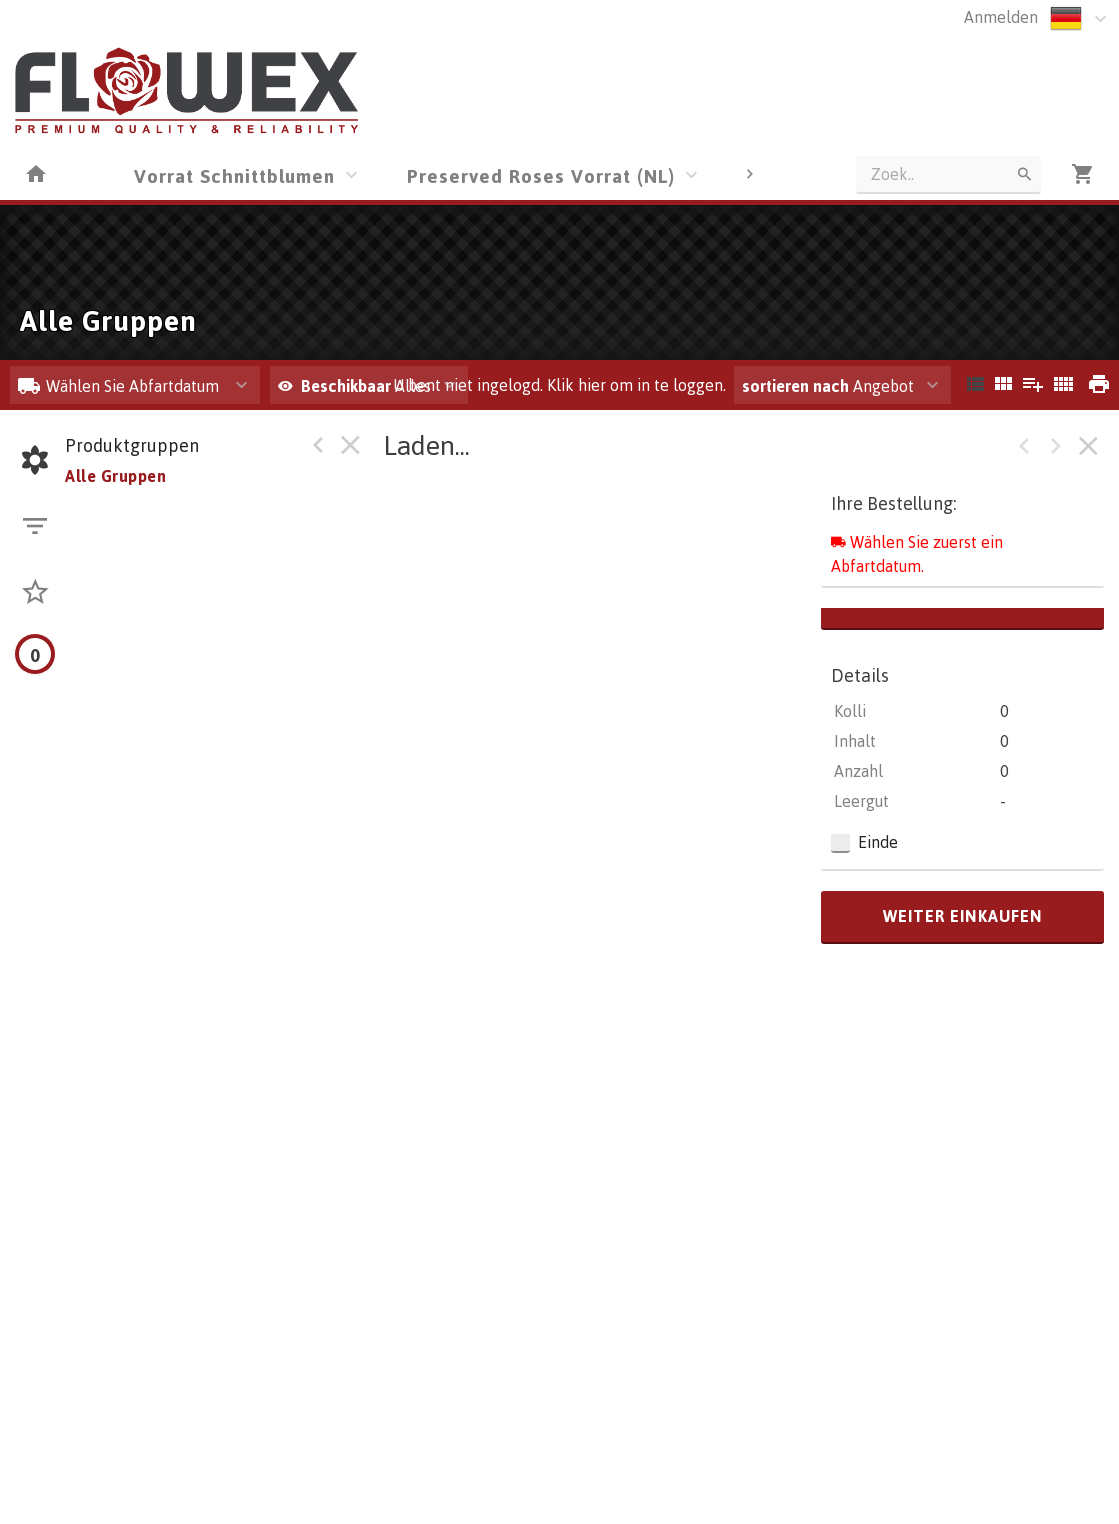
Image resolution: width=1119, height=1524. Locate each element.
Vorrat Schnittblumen (234, 175)
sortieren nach (797, 386)
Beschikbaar (348, 386)
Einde (878, 842)
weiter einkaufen (963, 916)
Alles (354, 386)
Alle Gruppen (115, 476)
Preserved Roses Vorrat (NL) (541, 175)
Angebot (828, 386)
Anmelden (1001, 17)
